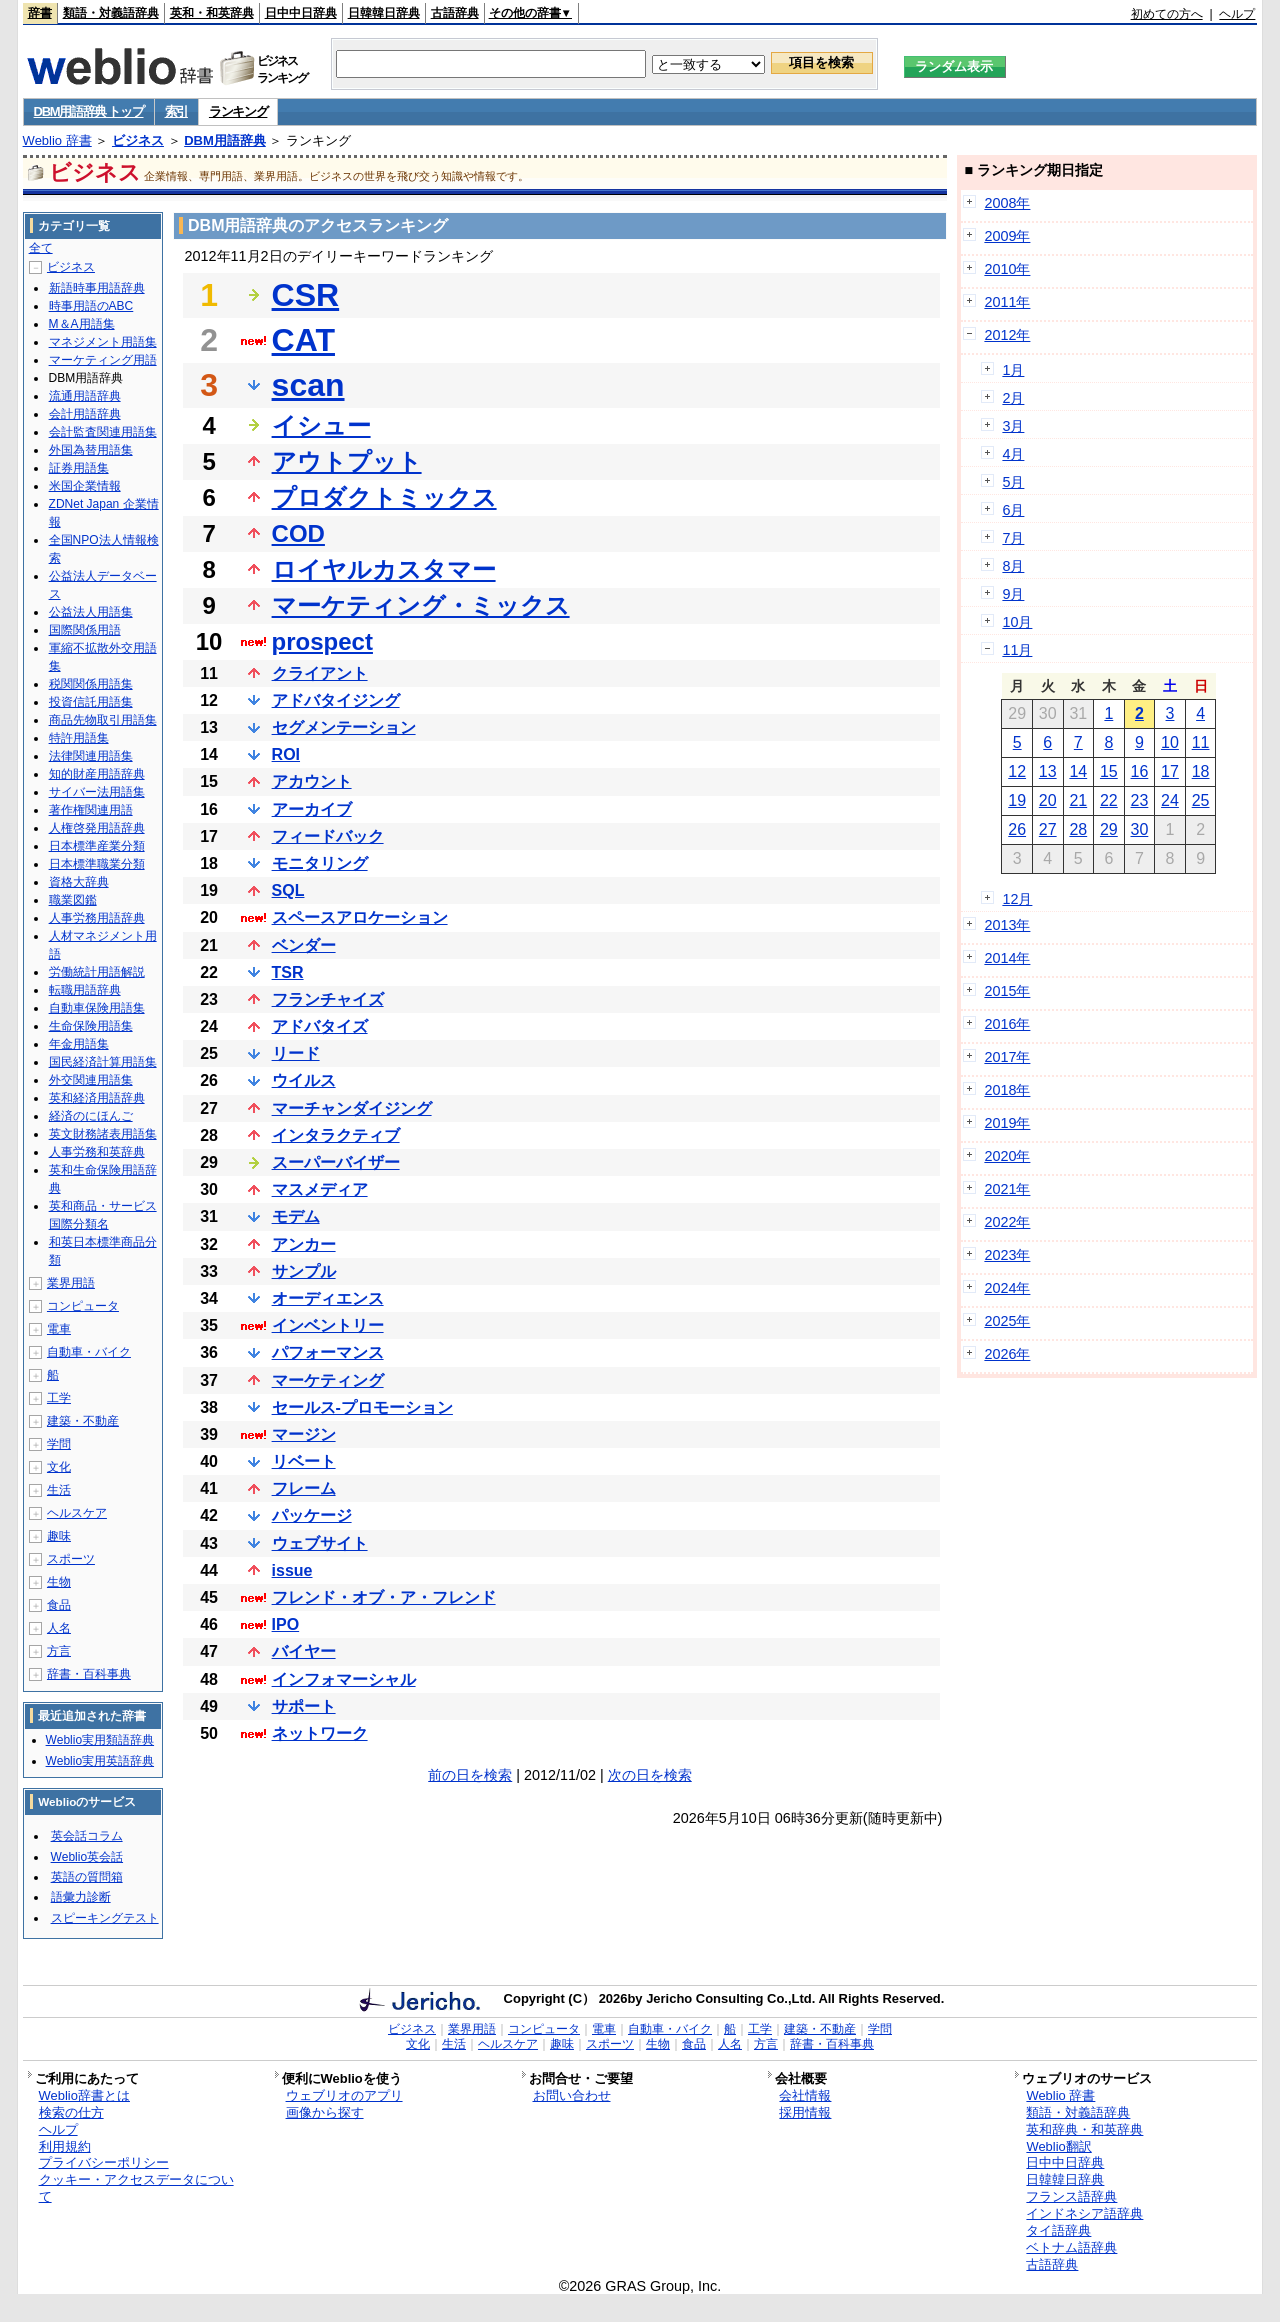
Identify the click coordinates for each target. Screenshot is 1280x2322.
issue (292, 1570)
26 (1017, 829)
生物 (59, 1582)
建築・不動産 (83, 1421)
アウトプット (347, 461)
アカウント (312, 781)
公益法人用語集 (91, 612)
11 (1201, 742)
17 (1170, 771)
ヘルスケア (77, 1513)
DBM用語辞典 (225, 140)
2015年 (1007, 991)
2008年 (1007, 203)
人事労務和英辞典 (97, 1152)
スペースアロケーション (360, 917)
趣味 (59, 1536)
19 (1017, 800)
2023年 (1007, 1255)
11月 (1017, 650)
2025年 (1007, 1321)
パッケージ (312, 1515)
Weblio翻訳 (1058, 2146)
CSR (306, 295)
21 (1078, 800)
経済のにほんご (91, 1116)
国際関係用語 (85, 630)
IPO (286, 1624)
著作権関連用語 (91, 810)
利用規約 (65, 2146)
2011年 (1007, 302)
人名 (59, 1628)
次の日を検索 (650, 1775)
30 (1140, 829)
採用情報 (805, 2112)
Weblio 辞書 (57, 140)
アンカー (304, 1244)
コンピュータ (83, 1306)
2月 (1013, 398)
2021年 (1007, 1189)
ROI (286, 754)
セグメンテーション (344, 727)
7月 (1013, 538)
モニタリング (320, 863)
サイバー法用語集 (97, 792)
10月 (1017, 622)
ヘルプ (1237, 14)
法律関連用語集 (91, 756)
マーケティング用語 (103, 360)
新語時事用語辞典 (97, 288)
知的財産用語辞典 (97, 774)
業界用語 (71, 1283)
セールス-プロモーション (362, 1407)
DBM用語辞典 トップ (89, 111)
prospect (322, 641)
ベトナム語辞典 (1071, 2247)
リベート (304, 1461)
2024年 (1007, 1288)
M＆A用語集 (82, 324)
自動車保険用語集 (97, 1008)
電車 (59, 1329)
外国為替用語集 (91, 450)
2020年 (1007, 1156)
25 (1201, 800)
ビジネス (138, 140)
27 (1048, 829)
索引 (176, 111)
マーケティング (328, 1380)
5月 (1013, 482)
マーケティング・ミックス (421, 605)
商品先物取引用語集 (103, 720)
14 (1078, 771)
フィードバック (328, 836)
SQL (288, 890)
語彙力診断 (81, 1897)
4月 (1013, 454)
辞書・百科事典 (89, 1674)
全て (41, 248)
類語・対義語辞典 (111, 13)
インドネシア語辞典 (1084, 2213)
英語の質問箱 (87, 1877)
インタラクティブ (336, 1135)
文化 (59, 1467)
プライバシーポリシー (104, 2162)
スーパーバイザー (336, 1162)
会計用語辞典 (85, 414)
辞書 (40, 13)
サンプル (304, 1271)
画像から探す (325, 2112)
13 (1048, 771)
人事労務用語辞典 (97, 918)
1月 (1013, 370)
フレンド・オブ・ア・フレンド (384, 1597)
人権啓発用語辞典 (97, 828)
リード (296, 1053)
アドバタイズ (320, 1026)
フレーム (304, 1488)
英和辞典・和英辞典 (1084, 2129)
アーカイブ (312, 809)
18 (1201, 771)
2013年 (1007, 925)
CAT (303, 340)
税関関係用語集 (91, 684)
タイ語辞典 (1058, 2230)
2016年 (1007, 1024)
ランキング (238, 111)
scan (308, 385)
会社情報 (805, 2095)
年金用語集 (79, 1044)
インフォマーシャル (344, 1679)
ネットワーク (320, 1733)
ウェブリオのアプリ (344, 2095)
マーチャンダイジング (352, 1108)
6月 (1013, 510)
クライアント (320, 673)
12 (1017, 771)
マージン (304, 1434)
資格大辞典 (79, 882)
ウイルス (304, 1080)
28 (1078, 829)
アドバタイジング (336, 700)
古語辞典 (455, 13)
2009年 (1007, 236)
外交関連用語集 (91, 1080)
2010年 (1007, 269)
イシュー (321, 425)
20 (1048, 800)
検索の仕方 (71, 2112)
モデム (296, 1216)
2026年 (1007, 1354)
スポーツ (71, 1559)
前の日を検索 (470, 1775)
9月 (1013, 594)
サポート (304, 1706)
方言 (59, 1651)
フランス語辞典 (1071, 2196)
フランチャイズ (328, 999)
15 (1109, 771)
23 (1140, 800)
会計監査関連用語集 (103, 432)
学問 (59, 1444)
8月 (1013, 566)
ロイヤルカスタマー (384, 569)
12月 (1017, 899)
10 (1170, 742)
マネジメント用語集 (103, 342)
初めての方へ (1167, 14)
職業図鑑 (73, 900)
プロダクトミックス (384, 497)
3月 (1013, 426)
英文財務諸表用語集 (103, 1134)
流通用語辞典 (85, 396)
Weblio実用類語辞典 (100, 1740)
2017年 (1007, 1057)
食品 (59, 1605)
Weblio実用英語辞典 (100, 1761)
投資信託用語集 (91, 702)
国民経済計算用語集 (103, 1062)
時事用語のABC (91, 306)
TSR (288, 972)
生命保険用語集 (91, 1026)
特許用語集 (79, 738)
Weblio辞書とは (84, 2095)
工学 (59, 1398)
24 (1170, 800)
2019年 (1007, 1123)
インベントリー (328, 1325)
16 (1140, 771)
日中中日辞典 (301, 13)
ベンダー (304, 945)
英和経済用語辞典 (97, 1098)
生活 (59, 1490)
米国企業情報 (85, 486)
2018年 (1007, 1090)
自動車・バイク (89, 1352)
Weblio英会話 (87, 1857)
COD (298, 533)
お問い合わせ (572, 2095)
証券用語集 (79, 468)
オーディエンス (328, 1298)
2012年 (1007, 335)
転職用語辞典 (85, 990)
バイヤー (304, 1651)
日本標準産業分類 (97, 846)
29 (1109, 829)
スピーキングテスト (105, 1918)
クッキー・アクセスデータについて (136, 2188)
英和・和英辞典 (212, 13)
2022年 (1007, 1222)
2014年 (1007, 958)
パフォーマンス (328, 1352)
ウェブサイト (320, 1543)
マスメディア (320, 1189)
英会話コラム (87, 1836)
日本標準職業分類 (97, 864)
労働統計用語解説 (97, 972)
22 (1109, 800)
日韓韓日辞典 (384, 13)
